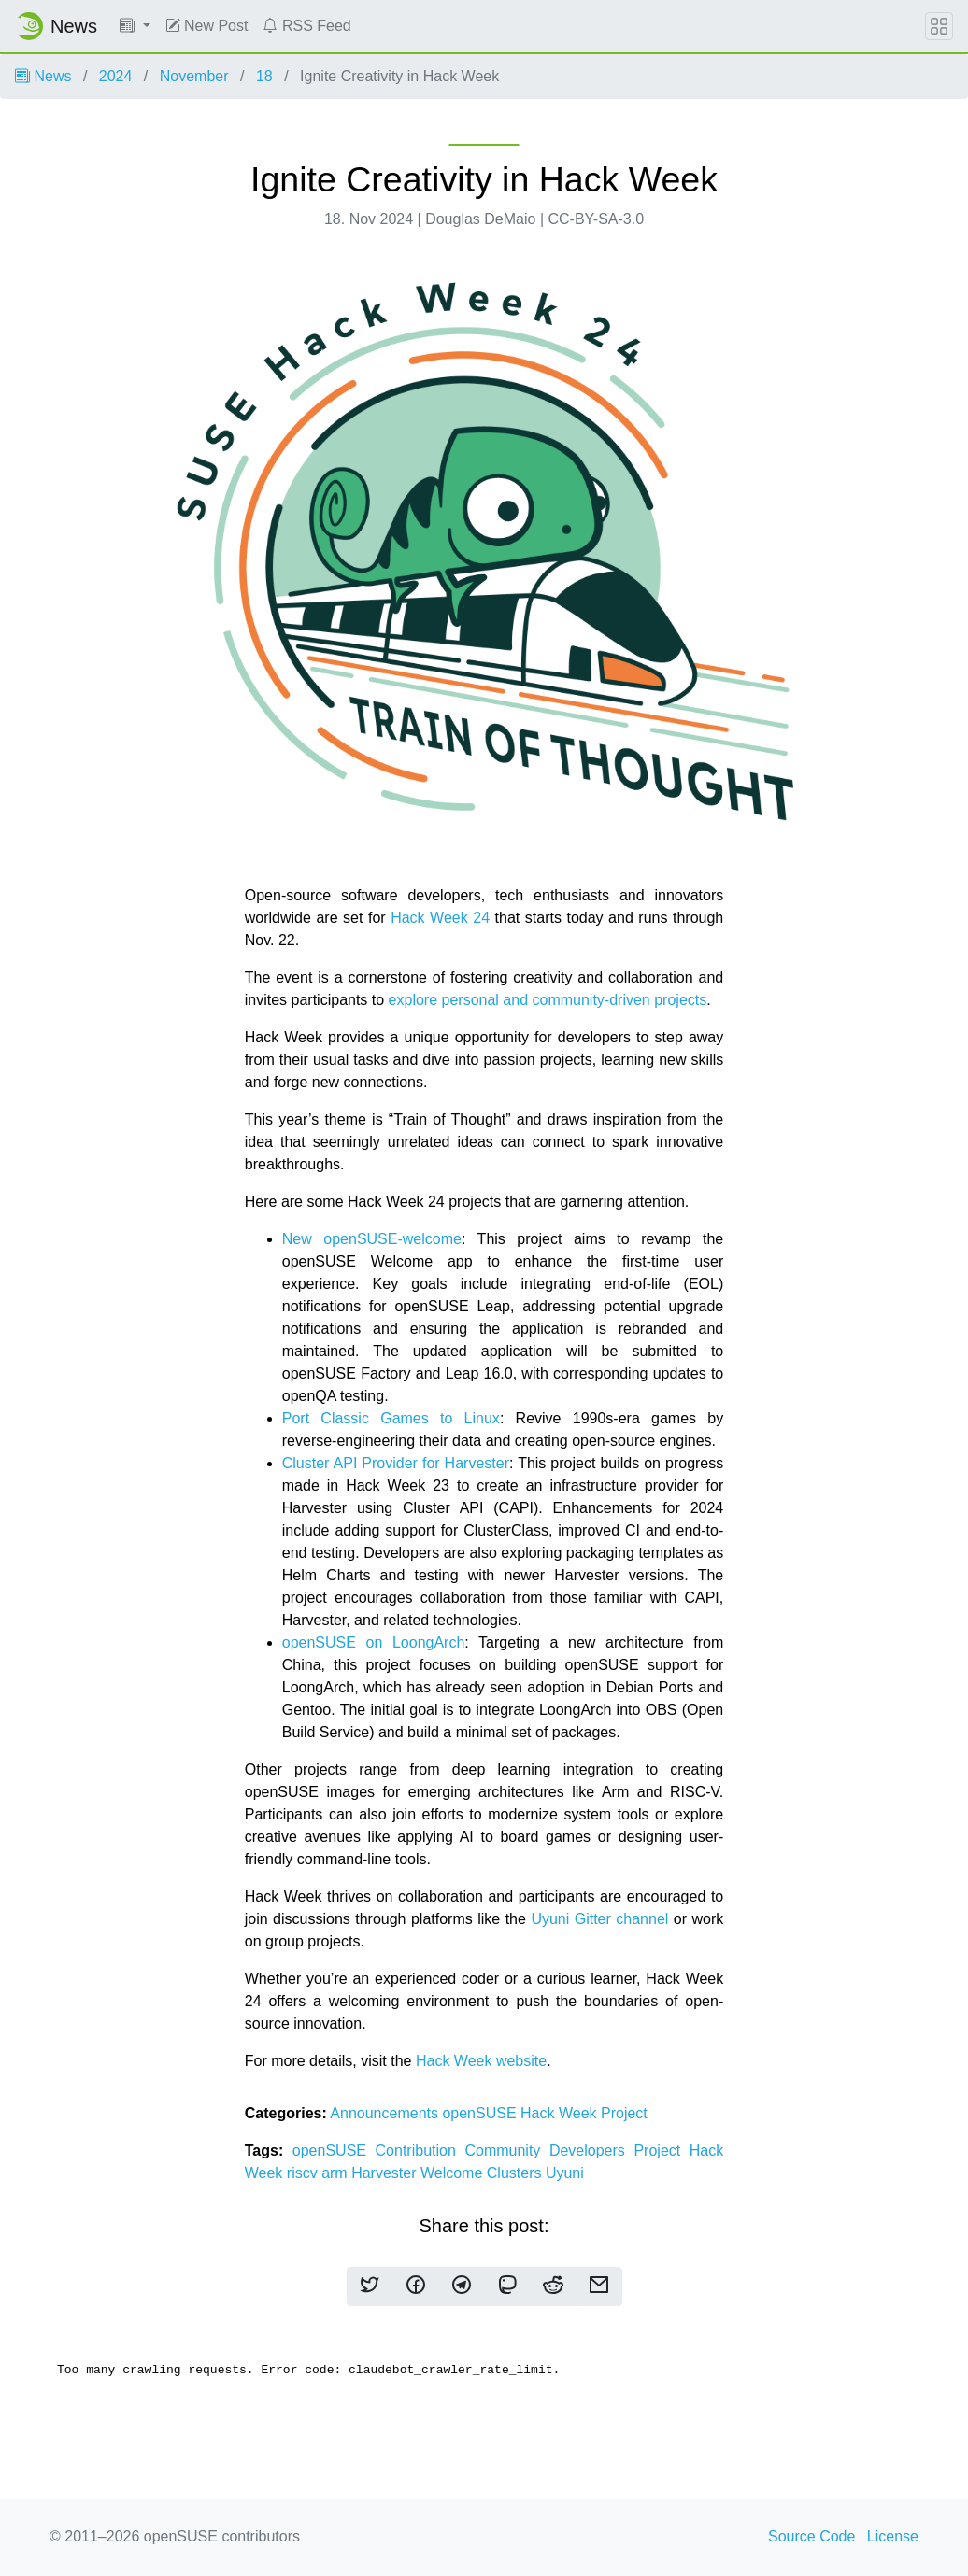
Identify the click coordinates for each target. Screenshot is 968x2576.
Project (624, 2113)
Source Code (811, 2536)
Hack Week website (481, 2061)
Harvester (385, 2173)
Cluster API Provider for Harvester (395, 1463)
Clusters (516, 2173)
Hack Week (560, 2113)
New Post (207, 26)
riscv (304, 2173)
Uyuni (565, 2173)
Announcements (386, 2113)
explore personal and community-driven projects (548, 1000)
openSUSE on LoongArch (373, 1642)
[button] (135, 26)
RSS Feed (306, 26)
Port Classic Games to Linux (391, 1418)
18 (264, 76)
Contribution (420, 2150)
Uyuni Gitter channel (599, 1919)
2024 (116, 76)
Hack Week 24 (440, 918)
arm (336, 2173)
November (194, 76)
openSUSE (481, 2113)
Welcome (453, 2173)
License (892, 2536)
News (43, 76)
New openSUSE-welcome (372, 1239)
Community (506, 2150)
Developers (591, 2150)
